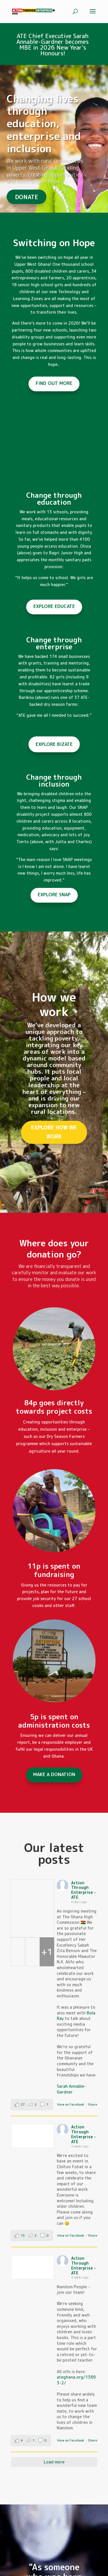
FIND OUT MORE (54, 383)
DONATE (26, 197)
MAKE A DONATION (54, 1774)
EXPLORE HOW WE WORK (54, 1132)
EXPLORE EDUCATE (54, 606)
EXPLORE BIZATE (54, 744)
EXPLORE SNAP (54, 894)
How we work (54, 1004)
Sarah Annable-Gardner (71, 2089)
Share (92, 2104)
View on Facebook (70, 2104)
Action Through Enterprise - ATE (83, 1890)
